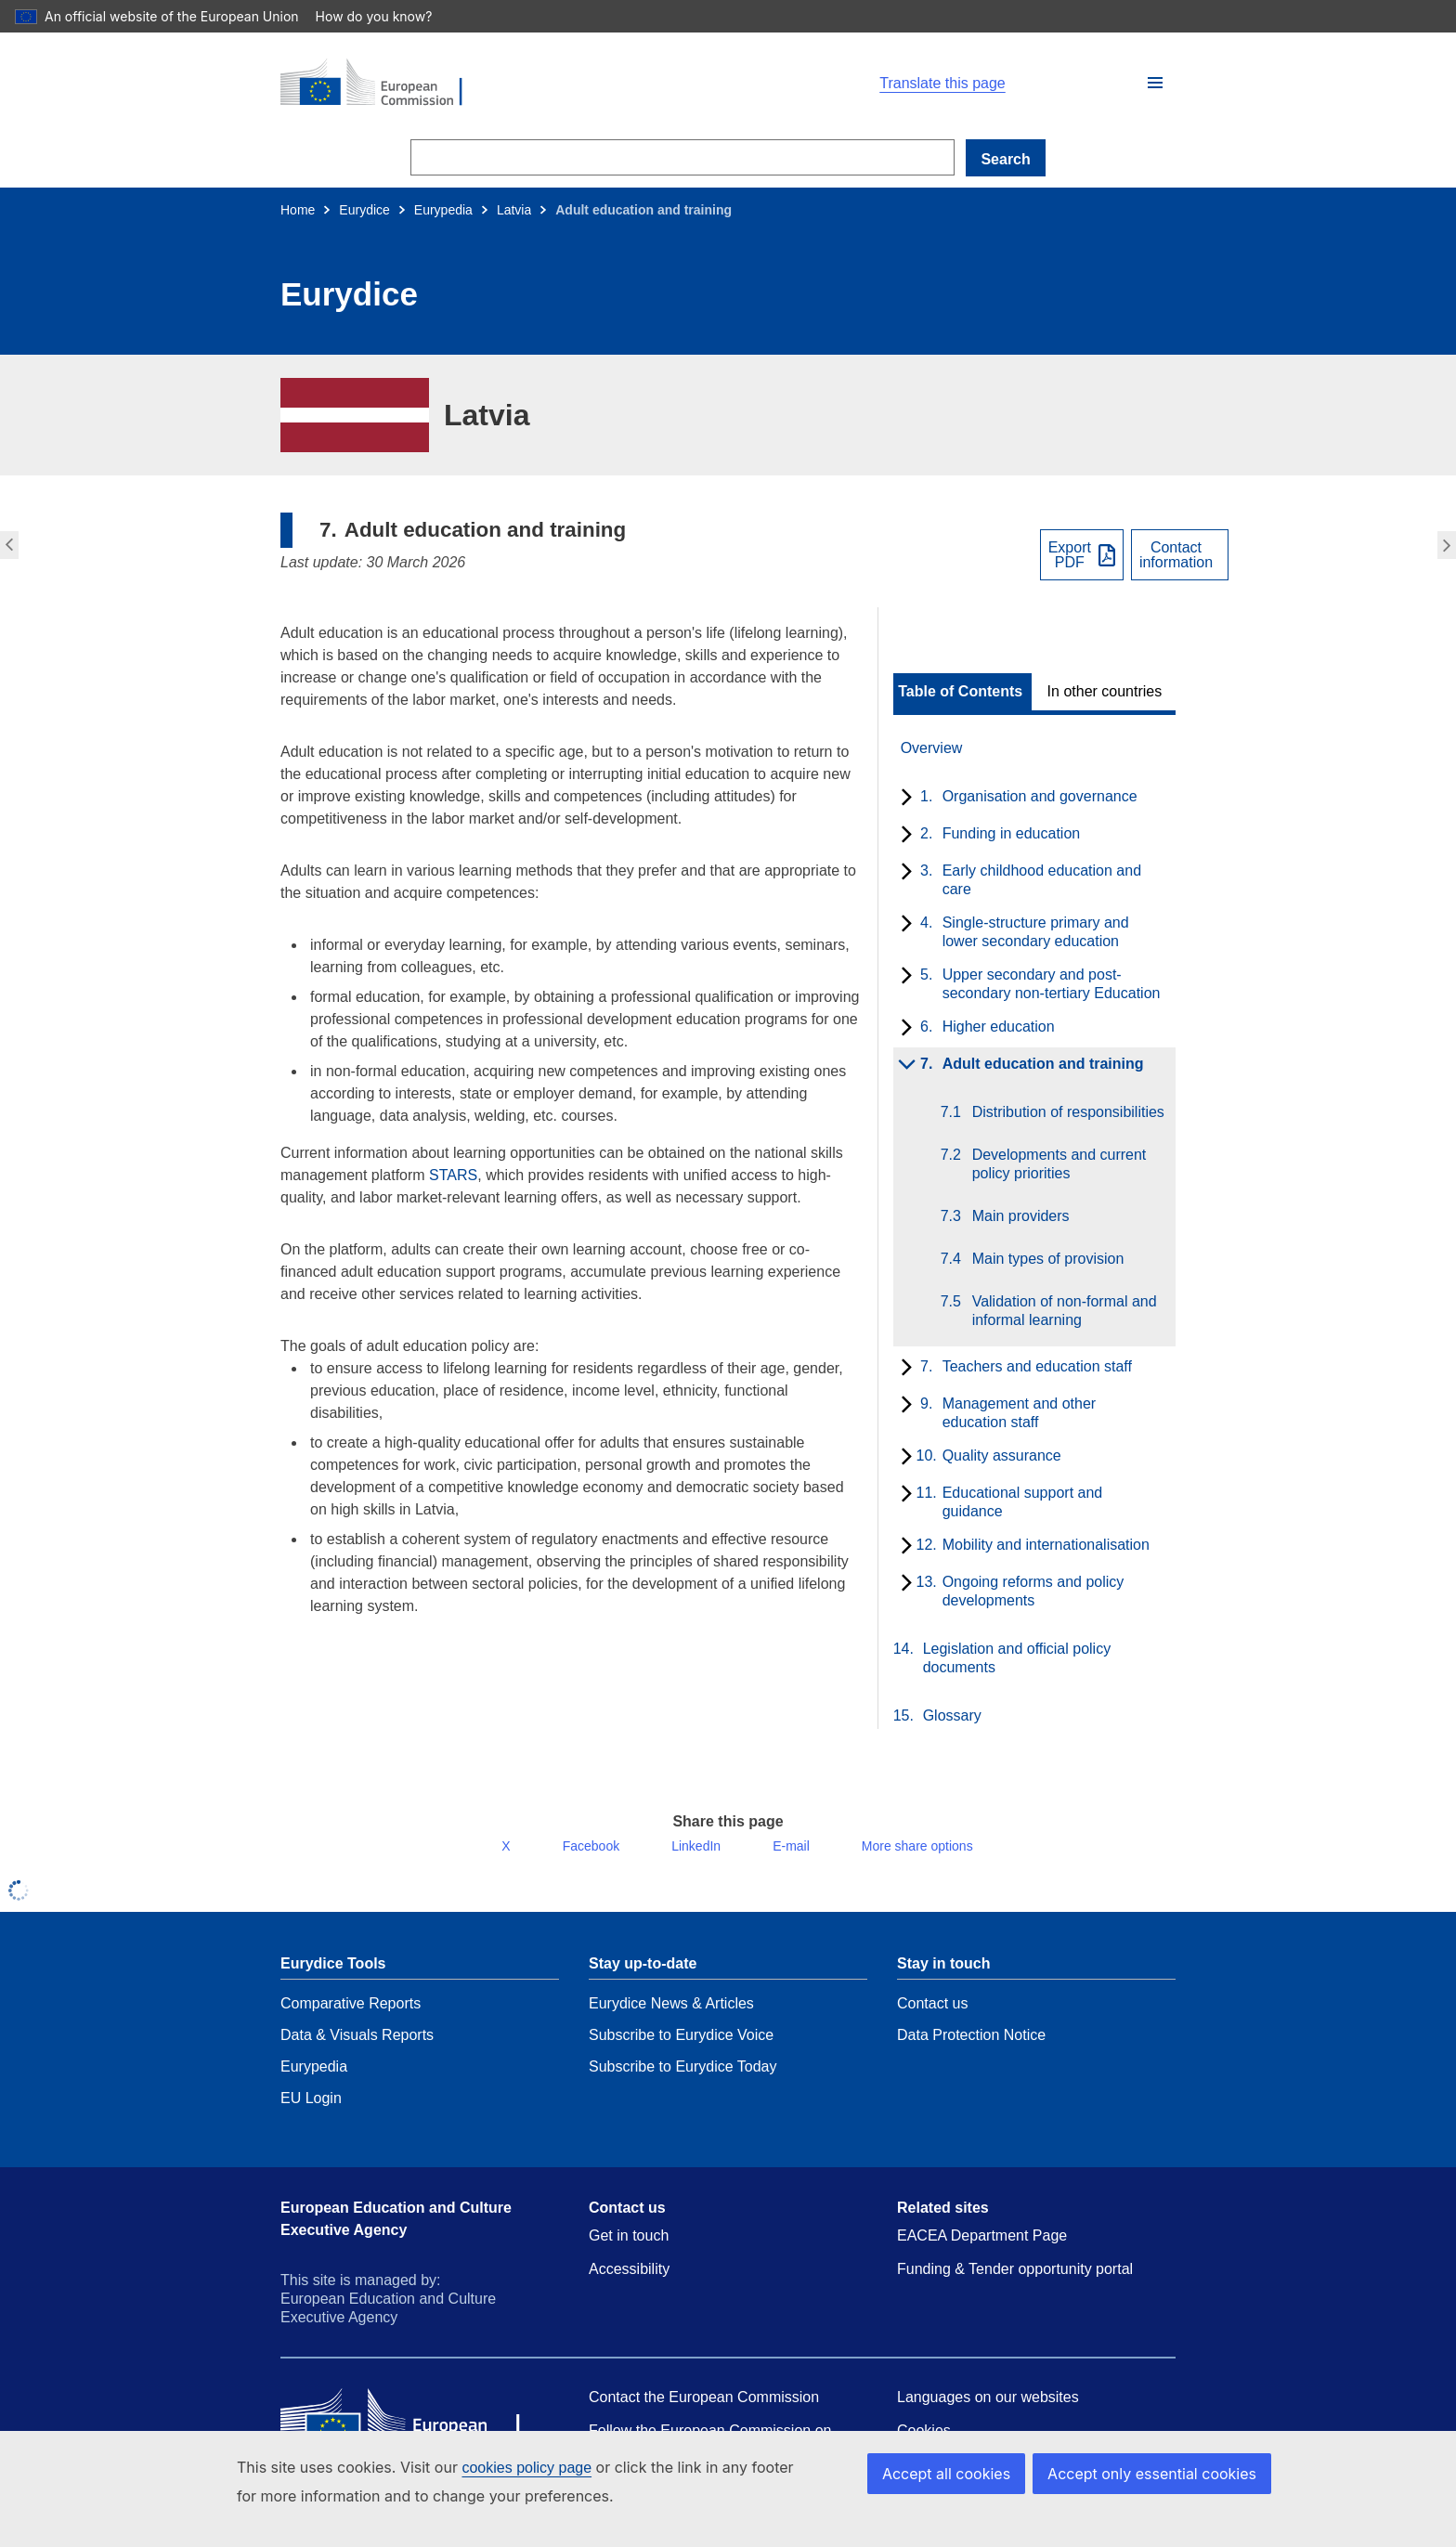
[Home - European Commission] (495, 83)
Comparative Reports (350, 2018)
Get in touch (629, 2250)
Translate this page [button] (942, 83)
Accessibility (629, 2284)
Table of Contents (960, 691)
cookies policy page (527, 2468)
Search (1005, 159)
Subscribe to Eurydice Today (682, 2081)
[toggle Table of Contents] (962, 691)
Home (297, 209)
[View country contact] (1179, 554)
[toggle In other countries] (1106, 691)
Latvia (514, 209)
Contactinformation (1176, 555)
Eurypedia (443, 209)
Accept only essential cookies (1159, 2473)
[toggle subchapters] (903, 798)
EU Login (311, 2113)
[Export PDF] (1082, 554)
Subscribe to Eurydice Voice (681, 2050)
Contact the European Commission (704, 2412)
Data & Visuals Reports (357, 2050)
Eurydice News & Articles (671, 2018)
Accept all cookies (965, 2473)
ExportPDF (1069, 555)
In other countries (1105, 691)
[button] (1155, 83)
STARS (453, 1175)
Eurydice (364, 209)
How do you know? (383, 16)
